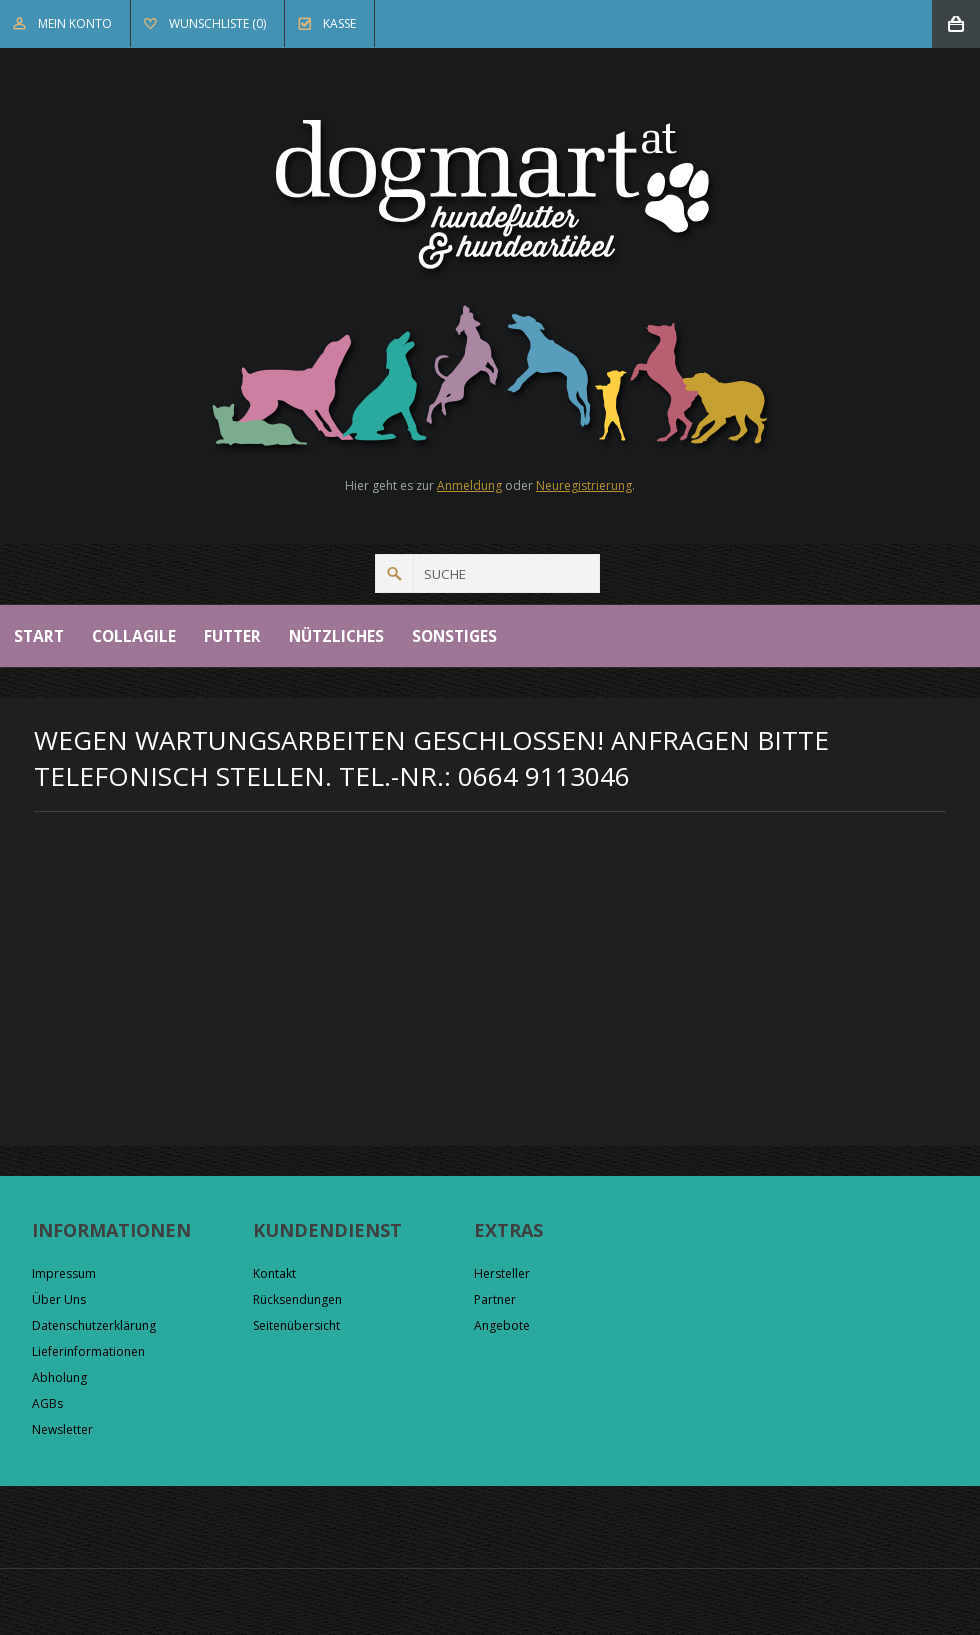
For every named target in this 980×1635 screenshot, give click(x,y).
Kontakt (274, 1273)
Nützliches (336, 636)
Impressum (64, 1273)
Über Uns (59, 1299)
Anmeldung (469, 485)
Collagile (134, 636)
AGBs (47, 1403)
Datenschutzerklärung (94, 1325)
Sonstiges (454, 636)
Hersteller (502, 1273)
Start (39, 636)
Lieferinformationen (88, 1351)
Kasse (339, 23)
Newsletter (62, 1429)
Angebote (502, 1325)
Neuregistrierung (584, 485)
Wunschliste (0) (217, 23)
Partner (495, 1299)
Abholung (59, 1377)
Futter (232, 636)
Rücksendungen (297, 1299)
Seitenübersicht (296, 1325)
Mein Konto (75, 23)
